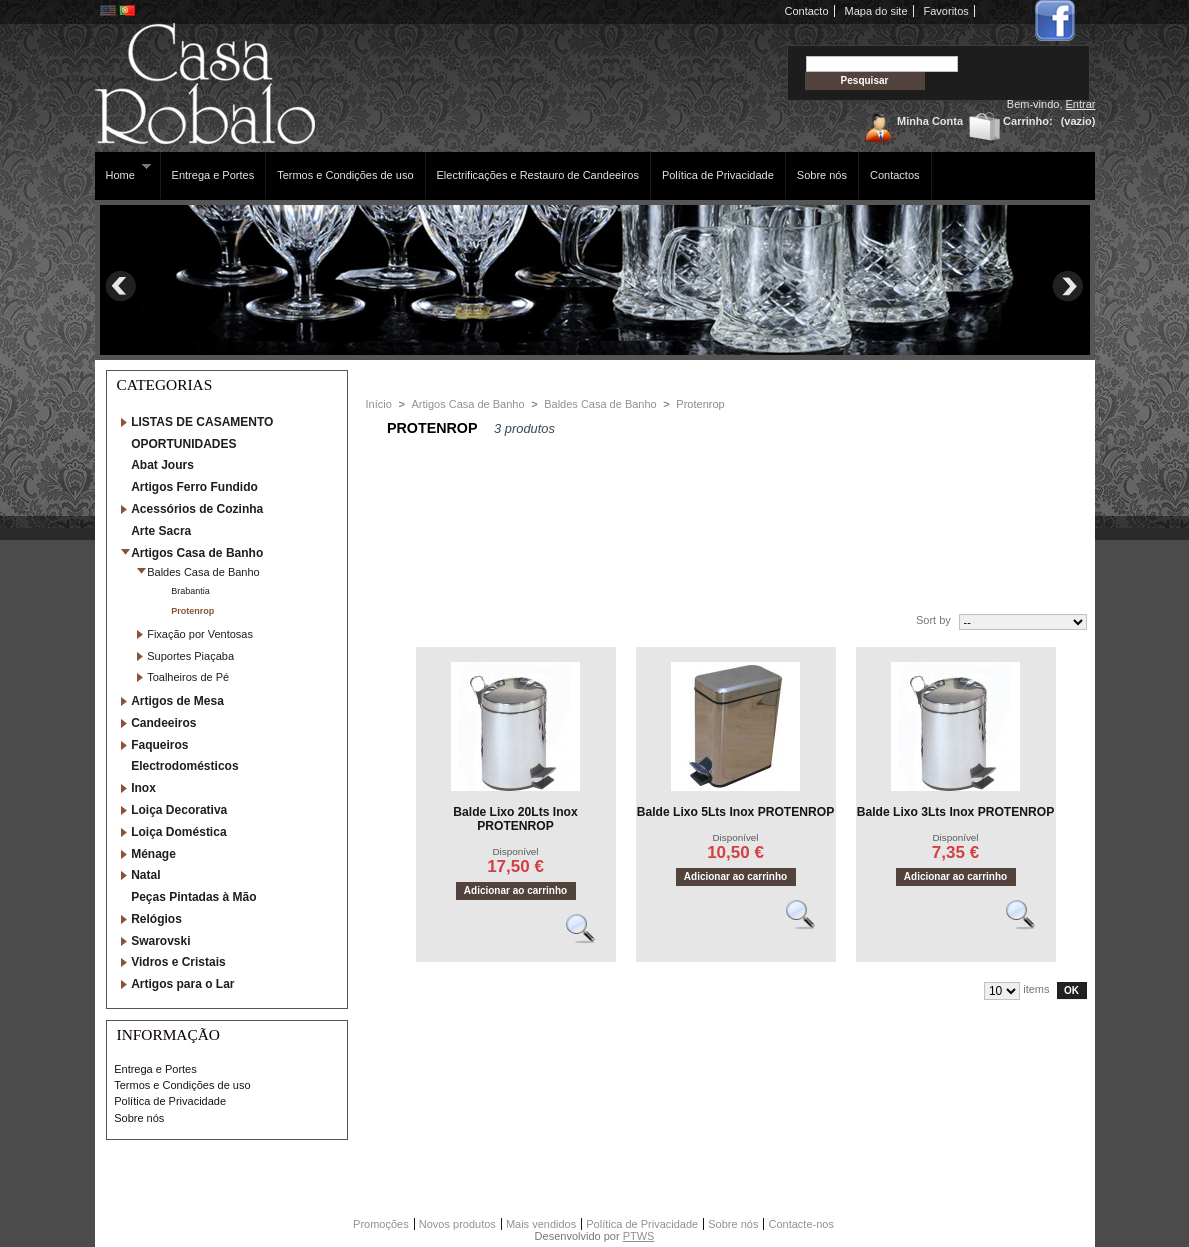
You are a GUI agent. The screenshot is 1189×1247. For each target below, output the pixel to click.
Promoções (381, 1224)
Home (123, 171)
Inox (143, 788)
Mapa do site (876, 11)
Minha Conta (930, 121)
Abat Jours (162, 465)
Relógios (156, 919)
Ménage (153, 854)
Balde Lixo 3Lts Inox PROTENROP (956, 812)
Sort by (933, 620)
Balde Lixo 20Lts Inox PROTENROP (515, 819)
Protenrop (192, 611)
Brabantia (190, 591)
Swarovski (160, 941)
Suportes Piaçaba (190, 656)
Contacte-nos (800, 1224)
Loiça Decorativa (179, 810)
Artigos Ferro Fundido (194, 487)
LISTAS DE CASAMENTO (202, 422)
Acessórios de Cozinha (197, 509)
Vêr (589, 937)
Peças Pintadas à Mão (193, 897)
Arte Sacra (161, 531)
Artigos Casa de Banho (197, 553)
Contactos (895, 175)
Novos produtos (457, 1224)
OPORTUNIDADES (183, 444)
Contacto (807, 11)
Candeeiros (163, 723)
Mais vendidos (541, 1224)
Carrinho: (1028, 121)
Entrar (1081, 104)
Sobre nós (822, 175)
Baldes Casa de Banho (203, 572)
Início (379, 404)
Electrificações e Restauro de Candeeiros (538, 175)
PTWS (639, 1236)
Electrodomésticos (184, 766)
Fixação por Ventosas (200, 634)
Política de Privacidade (718, 175)
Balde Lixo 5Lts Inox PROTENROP (736, 812)
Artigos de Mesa (177, 701)
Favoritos (946, 11)
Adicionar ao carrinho (515, 890)
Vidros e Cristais (178, 962)
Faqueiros (159, 745)
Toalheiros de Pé (188, 677)
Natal (145, 875)
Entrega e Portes (213, 175)
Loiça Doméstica (178, 832)
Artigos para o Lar (182, 984)
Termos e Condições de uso (345, 175)
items (1036, 989)
